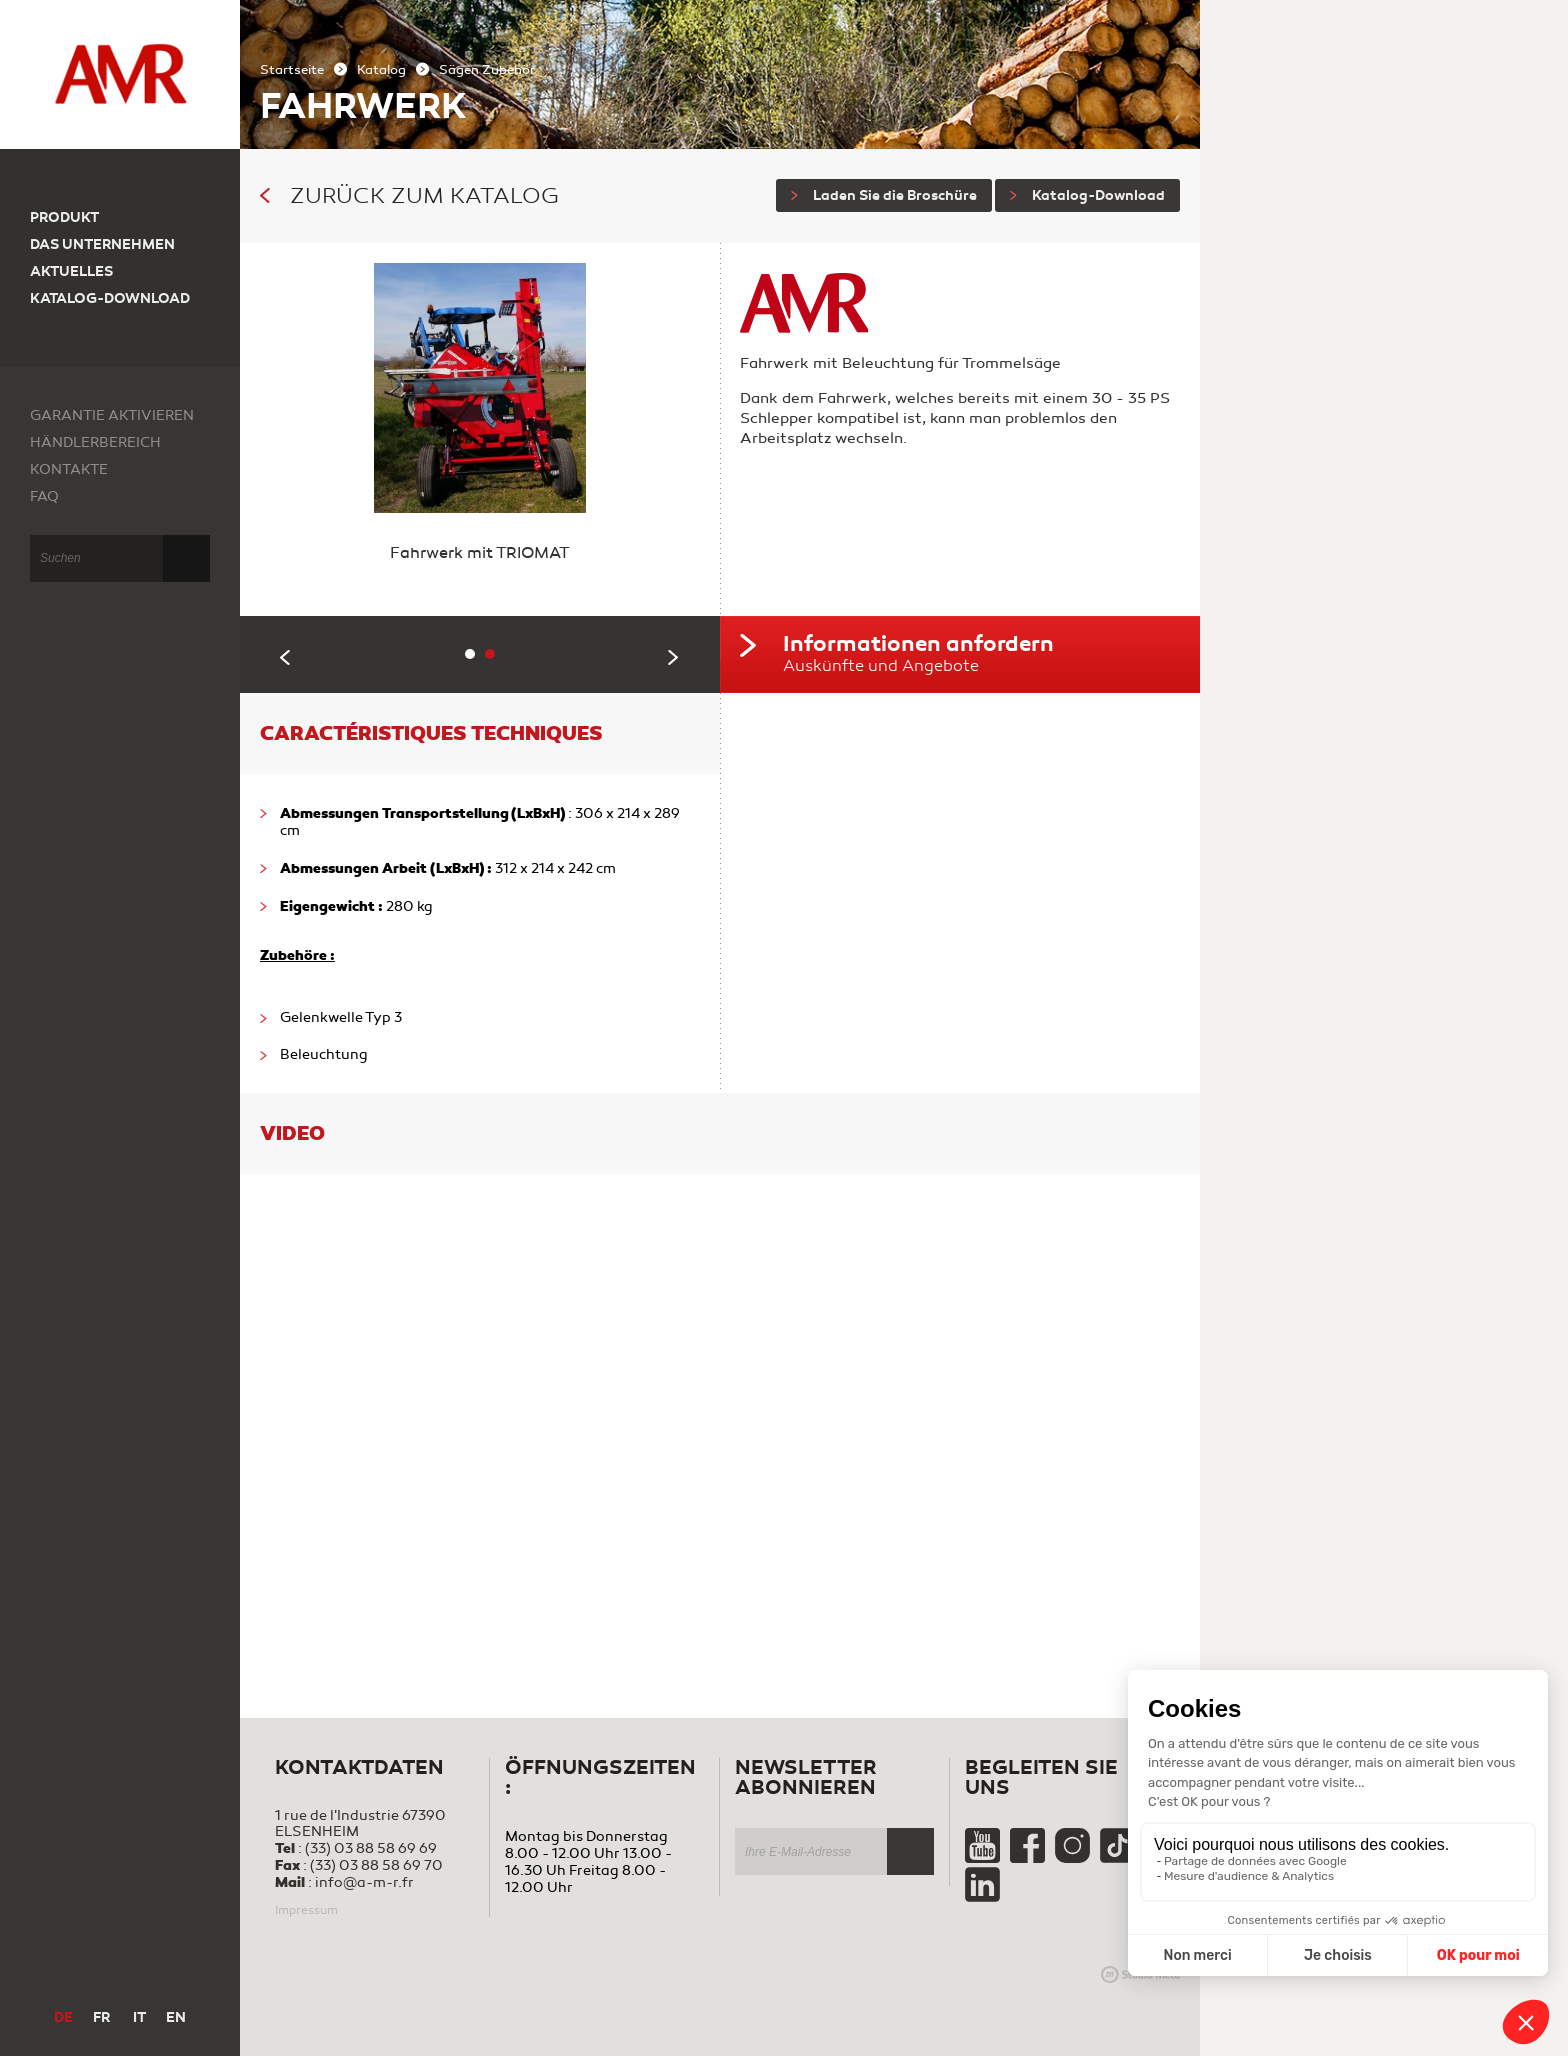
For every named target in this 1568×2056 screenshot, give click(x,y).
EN (176, 2017)
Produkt (64, 217)
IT (139, 2017)
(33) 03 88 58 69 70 (376, 1865)
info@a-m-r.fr (364, 1882)
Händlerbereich (95, 442)
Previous (286, 657)
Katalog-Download (1087, 195)
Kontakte (69, 469)
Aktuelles (71, 271)
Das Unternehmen (102, 244)
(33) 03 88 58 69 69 (371, 1848)
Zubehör (508, 70)
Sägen (460, 70)
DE (63, 2017)
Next (674, 657)
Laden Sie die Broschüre (884, 195)
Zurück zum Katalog (409, 196)
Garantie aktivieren (112, 415)
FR (101, 2017)
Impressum (306, 1910)
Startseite (292, 70)
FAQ (44, 496)
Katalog (381, 70)
